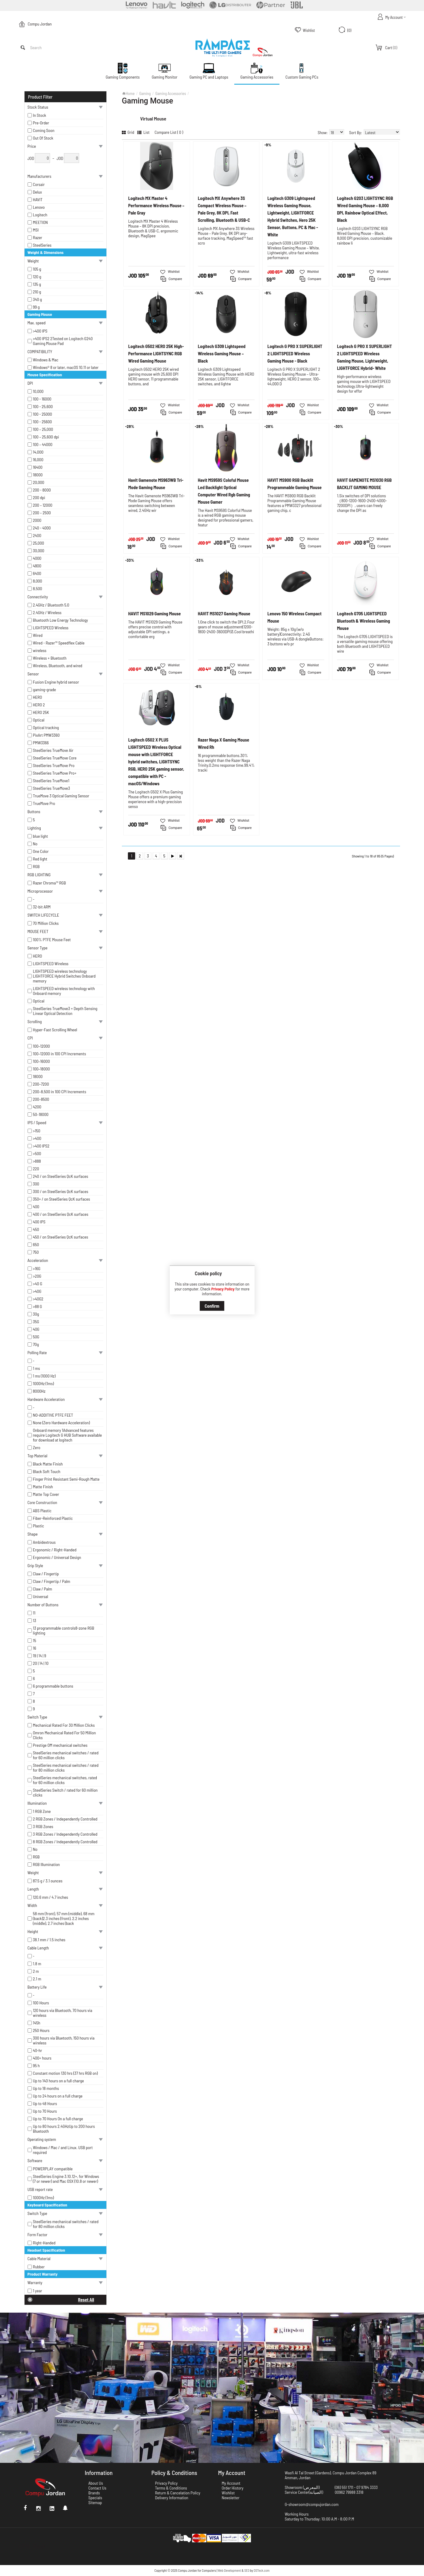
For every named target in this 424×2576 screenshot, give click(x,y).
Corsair (39, 184)
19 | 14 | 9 (39, 1655)
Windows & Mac (45, 359)
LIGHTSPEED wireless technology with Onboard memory (64, 991)
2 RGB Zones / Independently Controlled (65, 1819)
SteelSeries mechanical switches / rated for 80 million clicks (65, 1768)
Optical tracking (46, 727)
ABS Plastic (42, 1510)
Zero (36, 1447)
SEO (246, 2570)
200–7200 (41, 1084)
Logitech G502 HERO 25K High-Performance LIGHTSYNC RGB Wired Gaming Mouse (156, 353)
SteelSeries (42, 245)
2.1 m (37, 1978)
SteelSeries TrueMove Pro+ (55, 773)
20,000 (38, 482)
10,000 (38, 391)
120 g (37, 276)
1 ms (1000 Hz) (44, 1376)
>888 (37, 1161)
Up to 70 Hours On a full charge (58, 2118)
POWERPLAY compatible (53, 2168)
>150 (36, 1130)
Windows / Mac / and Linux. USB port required (63, 2150)
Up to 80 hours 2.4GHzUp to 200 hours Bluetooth (64, 2129)
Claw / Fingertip (46, 1573)
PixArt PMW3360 (46, 735)
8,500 (37, 588)
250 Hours (41, 2030)
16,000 (38, 459)
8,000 (37, 581)
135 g (37, 284)
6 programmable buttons (53, 1686)
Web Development (229, 2570)
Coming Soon (44, 130)
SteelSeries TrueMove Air (53, 750)
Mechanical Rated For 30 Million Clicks (64, 1725)
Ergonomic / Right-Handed (55, 1549)
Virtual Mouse (153, 118)
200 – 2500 (42, 512)
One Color (41, 851)
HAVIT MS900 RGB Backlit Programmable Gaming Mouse (294, 483)
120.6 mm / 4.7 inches (50, 1897)
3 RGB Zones (43, 1826)
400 (36, 1206)
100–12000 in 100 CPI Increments (59, 1053)
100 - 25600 (42, 421)
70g (36, 1344)
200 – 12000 (42, 505)
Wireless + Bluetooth (50, 658)
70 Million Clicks (46, 923)
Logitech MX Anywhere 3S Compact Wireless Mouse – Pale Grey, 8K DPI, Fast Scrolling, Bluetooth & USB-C (224, 209)
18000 (38, 474)
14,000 (38, 452)
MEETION (40, 222)
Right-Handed (44, 2242)
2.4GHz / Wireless (47, 612)
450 (36, 1229)
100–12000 (41, 1046)
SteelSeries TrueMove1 (51, 780)
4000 (37, 558)
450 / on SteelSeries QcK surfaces (60, 1237)
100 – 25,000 (43, 429)
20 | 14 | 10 (40, 1663)
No (35, 843)
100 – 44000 (42, 444)
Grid (128, 132)
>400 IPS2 (41, 1146)
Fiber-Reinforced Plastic (53, 1518)
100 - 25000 (42, 414)
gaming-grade (44, 689)
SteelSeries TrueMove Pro (54, 765)
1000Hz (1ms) (43, 1383)
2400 (37, 535)
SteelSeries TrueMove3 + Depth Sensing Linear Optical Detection (65, 1011)
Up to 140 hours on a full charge (58, 2080)
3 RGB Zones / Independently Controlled (65, 1834)
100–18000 (41, 1069)
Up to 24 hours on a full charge (58, 2096)
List (143, 132)
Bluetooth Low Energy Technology (60, 620)
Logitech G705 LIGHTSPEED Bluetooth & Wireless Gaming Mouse (363, 621)
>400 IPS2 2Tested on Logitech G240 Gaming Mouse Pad (63, 341)
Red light (40, 859)
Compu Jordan (40, 23)
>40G (37, 1291)
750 (36, 1252)
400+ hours (42, 2058)
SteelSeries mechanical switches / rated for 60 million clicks (65, 1755)
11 (34, 1613)
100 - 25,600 (43, 406)
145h (36, 2022)
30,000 (38, 550)
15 (34, 1640)
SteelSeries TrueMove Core (55, 758)
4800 (37, 565)
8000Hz (39, 1391)
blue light (40, 836)
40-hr (37, 2050)
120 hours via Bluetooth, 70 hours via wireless (62, 2013)
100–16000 (41, 1061)
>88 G (37, 1306)
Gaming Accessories (170, 93)
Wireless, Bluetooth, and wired (57, 665)
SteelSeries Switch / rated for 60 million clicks (65, 1792)
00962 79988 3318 (349, 2492)
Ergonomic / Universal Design (57, 1557)
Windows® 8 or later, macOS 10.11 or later (66, 367)
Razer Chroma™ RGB (49, 883)
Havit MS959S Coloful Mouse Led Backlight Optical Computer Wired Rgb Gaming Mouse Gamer (224, 491)
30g (36, 1314)
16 (34, 1648)
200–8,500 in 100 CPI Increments (59, 1091)
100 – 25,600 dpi (46, 436)
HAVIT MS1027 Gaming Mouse (224, 613)
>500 (37, 1153)
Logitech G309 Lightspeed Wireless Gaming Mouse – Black (221, 353)
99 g (36, 307)
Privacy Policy (223, 1288)
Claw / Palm (42, 1589)
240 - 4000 (42, 528)
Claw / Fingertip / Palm (51, 1581)
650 (36, 1244)
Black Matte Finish (48, 1464)
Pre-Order (41, 122)
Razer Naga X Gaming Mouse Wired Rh (223, 743)
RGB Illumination (46, 1864)
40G (36, 1329)
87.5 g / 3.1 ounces (48, 1880)
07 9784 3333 (367, 2487)
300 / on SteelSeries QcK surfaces (60, 1191)
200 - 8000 (42, 490)
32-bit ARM (42, 906)
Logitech (40, 214)
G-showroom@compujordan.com (312, 2504)
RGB (36, 866)
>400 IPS (40, 331)
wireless (39, 650)
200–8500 (41, 1099)
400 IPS (39, 1221)
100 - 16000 (42, 399)
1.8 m (37, 1963)
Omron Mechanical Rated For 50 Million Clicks (64, 1735)
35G (36, 1321)
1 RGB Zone (42, 1811)
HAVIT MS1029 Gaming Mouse (154, 613)
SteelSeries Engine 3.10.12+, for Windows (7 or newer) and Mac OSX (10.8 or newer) (66, 2179)
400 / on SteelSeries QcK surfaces (60, 1214)
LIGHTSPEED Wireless (50, 627)
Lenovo (39, 207)
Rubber (39, 2266)
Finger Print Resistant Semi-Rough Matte (66, 1479)
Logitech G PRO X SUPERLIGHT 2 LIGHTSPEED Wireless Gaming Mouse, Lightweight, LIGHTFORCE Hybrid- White (364, 357)
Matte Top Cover (46, 1494)
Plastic (38, 1525)
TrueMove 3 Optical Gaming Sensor (61, 795)
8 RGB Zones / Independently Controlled (65, 1841)
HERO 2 (39, 704)
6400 (37, 573)
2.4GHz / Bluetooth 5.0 (51, 605)
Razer (37, 237)
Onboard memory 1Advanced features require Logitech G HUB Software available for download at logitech (67, 1435)
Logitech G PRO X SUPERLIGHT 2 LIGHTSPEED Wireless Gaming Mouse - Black (294, 353)
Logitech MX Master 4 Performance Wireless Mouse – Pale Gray (156, 205)
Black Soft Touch (47, 1471)
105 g (37, 269)
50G (36, 1336)
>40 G (37, 1283)
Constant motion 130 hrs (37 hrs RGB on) (65, 2073)
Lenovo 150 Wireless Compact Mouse (294, 617)
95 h (36, 2065)
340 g (37, 299)
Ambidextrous (44, 1542)
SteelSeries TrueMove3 (51, 788)
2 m (36, 1971)
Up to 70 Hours (45, 2111)
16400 (38, 467)
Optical (39, 720)
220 (36, 1168)
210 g (37, 291)
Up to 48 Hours (45, 2103)
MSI (36, 230)
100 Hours (41, 2002)
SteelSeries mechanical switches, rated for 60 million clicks (65, 1780)
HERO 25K (41, 712)
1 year (37, 2290)
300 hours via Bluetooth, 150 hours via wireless (64, 2040)
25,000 (38, 543)
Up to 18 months (46, 2088)
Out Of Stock (43, 138)
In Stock (39, 115)
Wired (38, 635)
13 (34, 1620)
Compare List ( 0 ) (169, 132)
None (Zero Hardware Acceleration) (61, 1422)
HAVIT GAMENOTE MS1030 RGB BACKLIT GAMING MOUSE (364, 483)
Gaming (145, 93)
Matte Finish (43, 1486)
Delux (37, 192)
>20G (37, 1276)
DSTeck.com (261, 2570)
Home (130, 93)
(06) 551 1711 (344, 2487)
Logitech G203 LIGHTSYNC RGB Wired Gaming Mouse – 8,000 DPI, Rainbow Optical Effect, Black (365, 209)
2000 (37, 520)
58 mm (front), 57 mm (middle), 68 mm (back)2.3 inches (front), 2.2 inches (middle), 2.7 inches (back (64, 1918)
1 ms (36, 1368)
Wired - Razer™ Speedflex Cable (59, 643)
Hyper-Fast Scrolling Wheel (55, 1029)
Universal (40, 1596)
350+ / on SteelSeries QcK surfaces (61, 1199)
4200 (37, 1106)
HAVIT (38, 199)
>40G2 (38, 1298)
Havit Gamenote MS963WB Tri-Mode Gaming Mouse (155, 483)
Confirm (212, 1306)
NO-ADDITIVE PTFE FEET (53, 1415)
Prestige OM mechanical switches (60, 1745)
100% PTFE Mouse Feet (52, 939)
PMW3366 (41, 742)
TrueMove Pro (44, 803)
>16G (37, 1268)
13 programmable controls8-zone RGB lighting (63, 1630)
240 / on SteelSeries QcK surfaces (60, 1176)
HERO (37, 697)
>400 (37, 1138)
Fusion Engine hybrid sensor (56, 682)
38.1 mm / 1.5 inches (49, 1939)
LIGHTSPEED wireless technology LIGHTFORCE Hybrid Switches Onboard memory (64, 976)
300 (36, 1184)
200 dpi (39, 497)
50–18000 (40, 1114)
